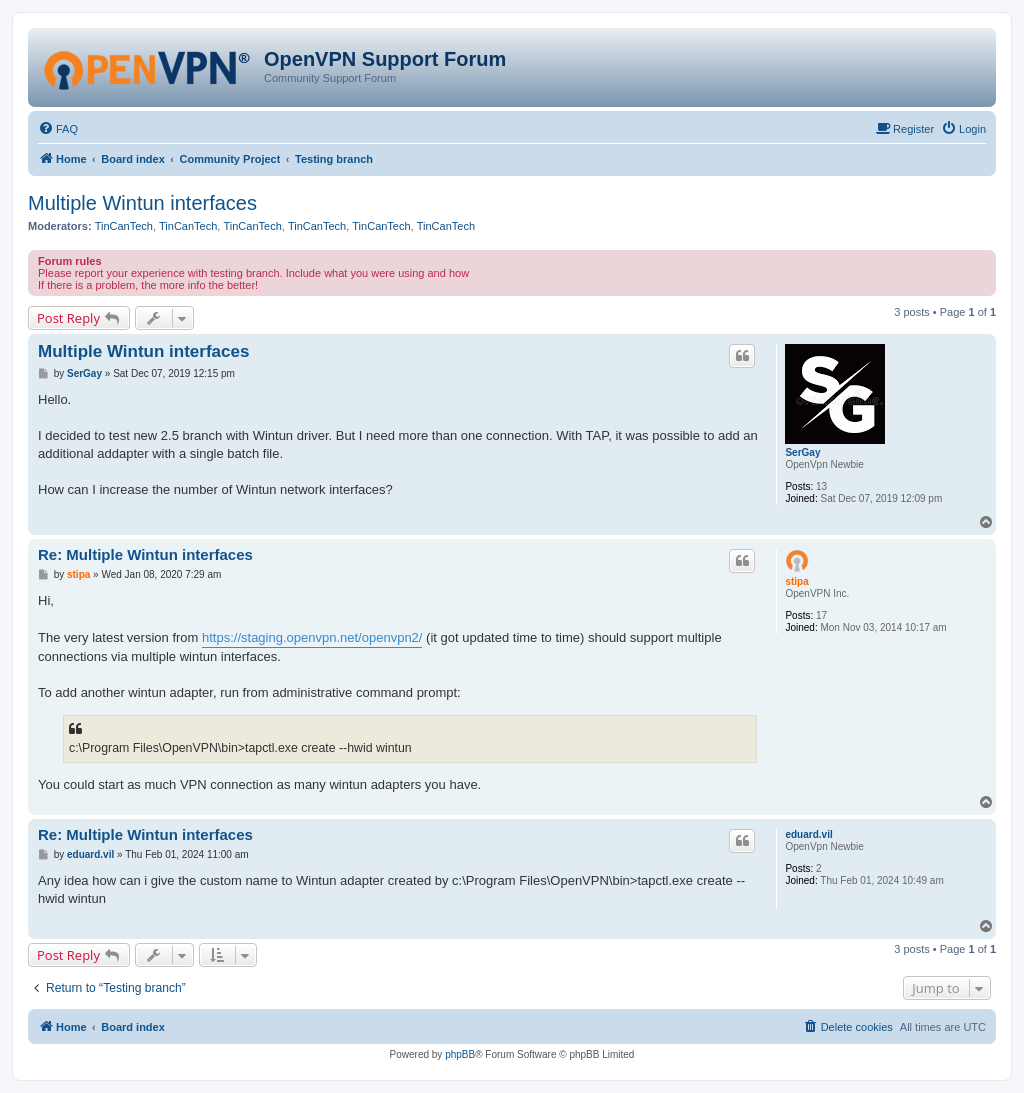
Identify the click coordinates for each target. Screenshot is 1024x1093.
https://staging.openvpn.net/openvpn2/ (312, 637)
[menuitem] (58, 129)
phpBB (460, 1054)
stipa (796, 581)
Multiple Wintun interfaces (142, 203)
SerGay (802, 452)
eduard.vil (808, 834)
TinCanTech (124, 226)
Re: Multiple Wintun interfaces (145, 554)
